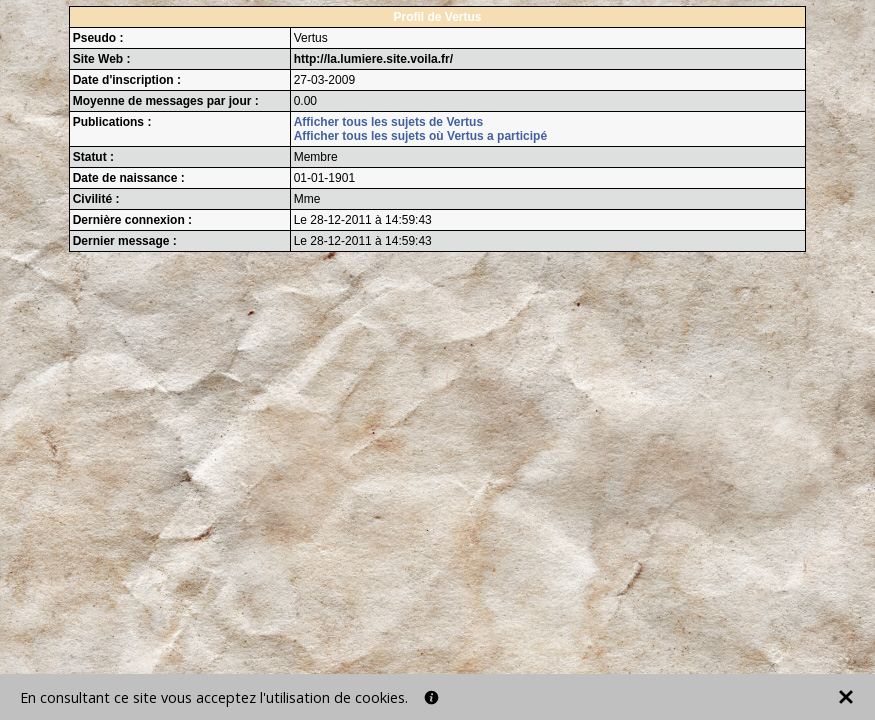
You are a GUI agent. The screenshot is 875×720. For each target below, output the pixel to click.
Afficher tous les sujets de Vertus (388, 122)
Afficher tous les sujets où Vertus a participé (420, 136)
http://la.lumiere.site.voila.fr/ (373, 59)
